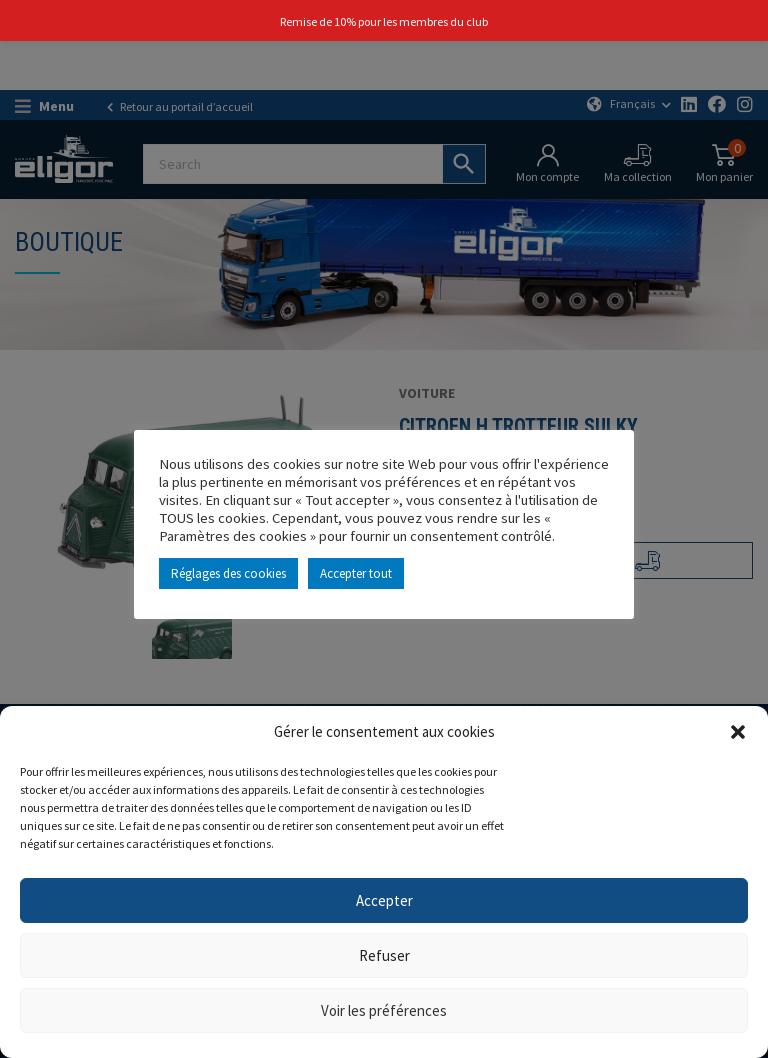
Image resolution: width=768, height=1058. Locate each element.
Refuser (384, 955)
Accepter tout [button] (356, 573)
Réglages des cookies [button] (228, 573)
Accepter (384, 900)
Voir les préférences (384, 1010)
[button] (738, 732)
